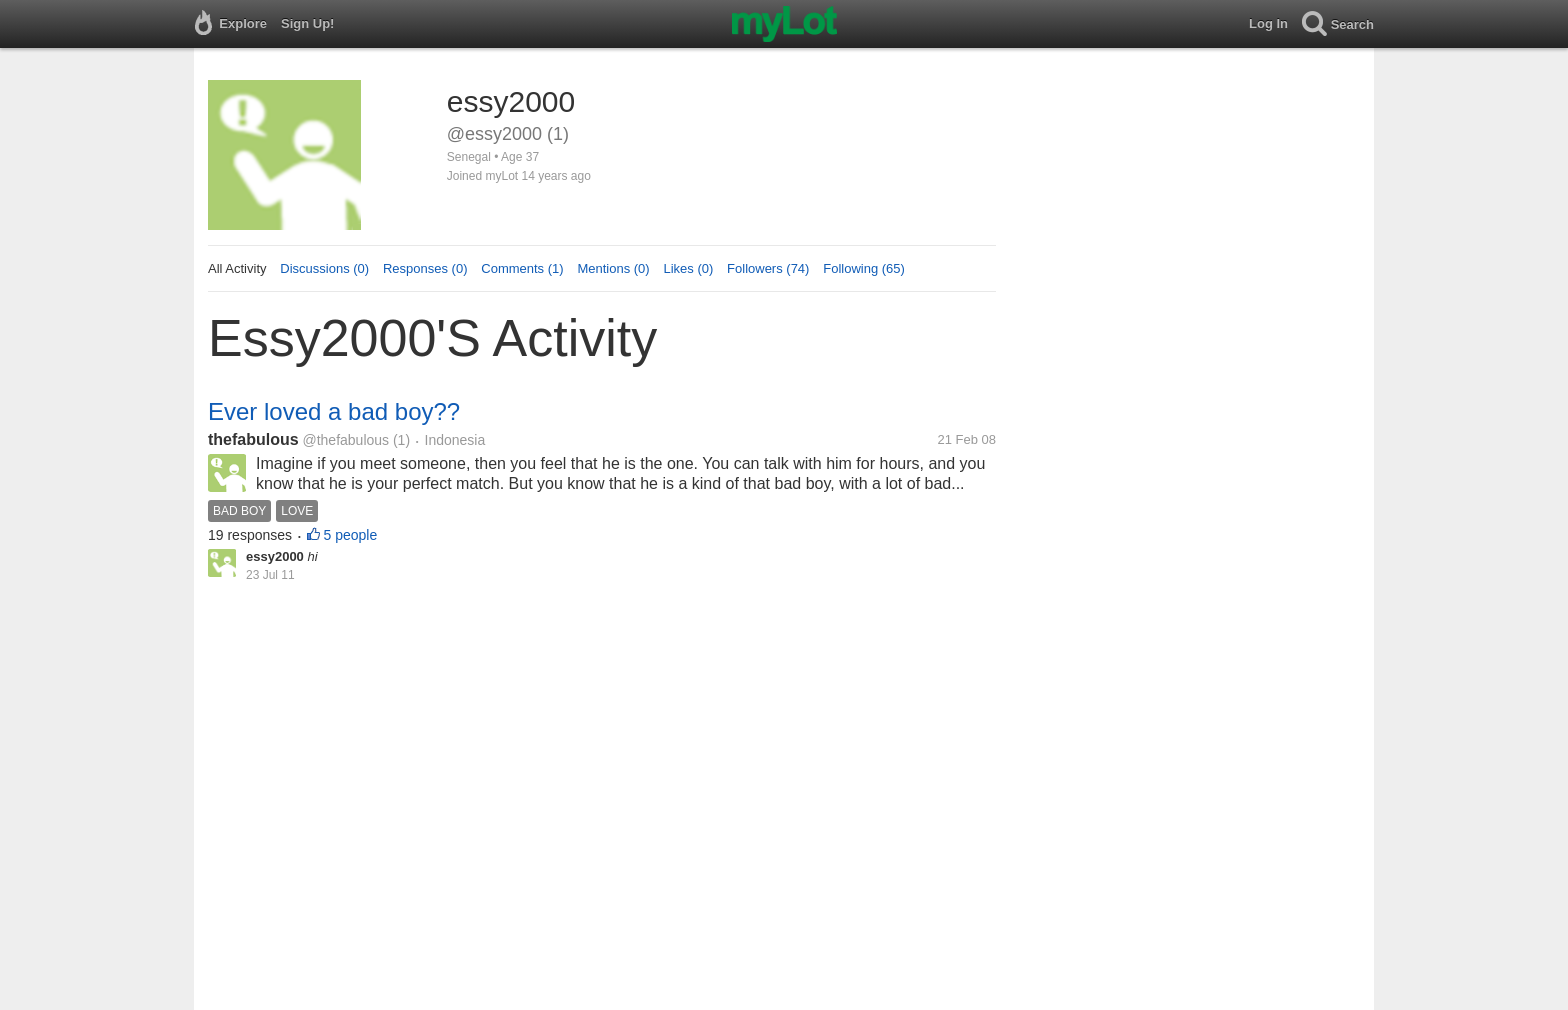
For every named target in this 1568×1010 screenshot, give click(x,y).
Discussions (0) (324, 268)
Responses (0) (425, 268)
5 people (351, 535)
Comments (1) (522, 268)
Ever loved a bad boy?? (334, 411)
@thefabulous (345, 440)
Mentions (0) (613, 268)
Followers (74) (768, 268)
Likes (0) (688, 268)
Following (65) (864, 268)
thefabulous (253, 439)
